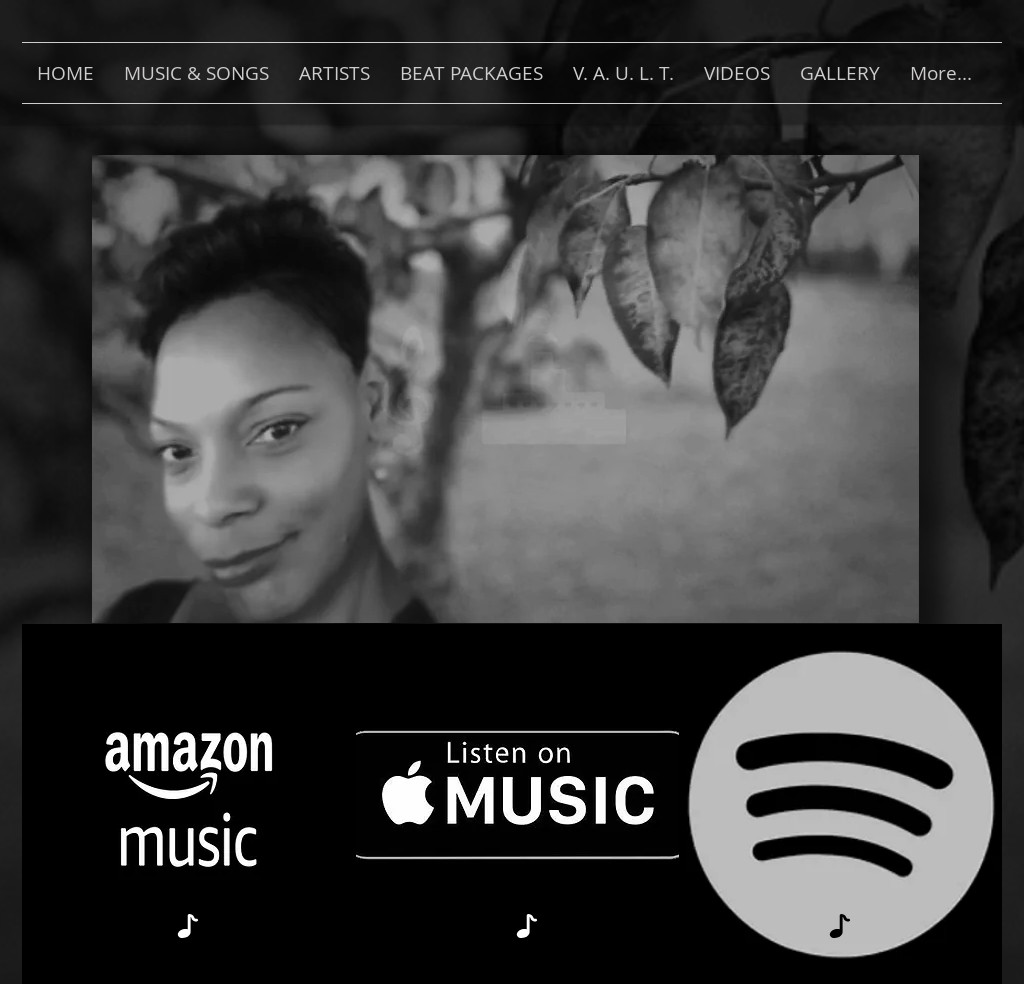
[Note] (188, 925)
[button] (196, 73)
